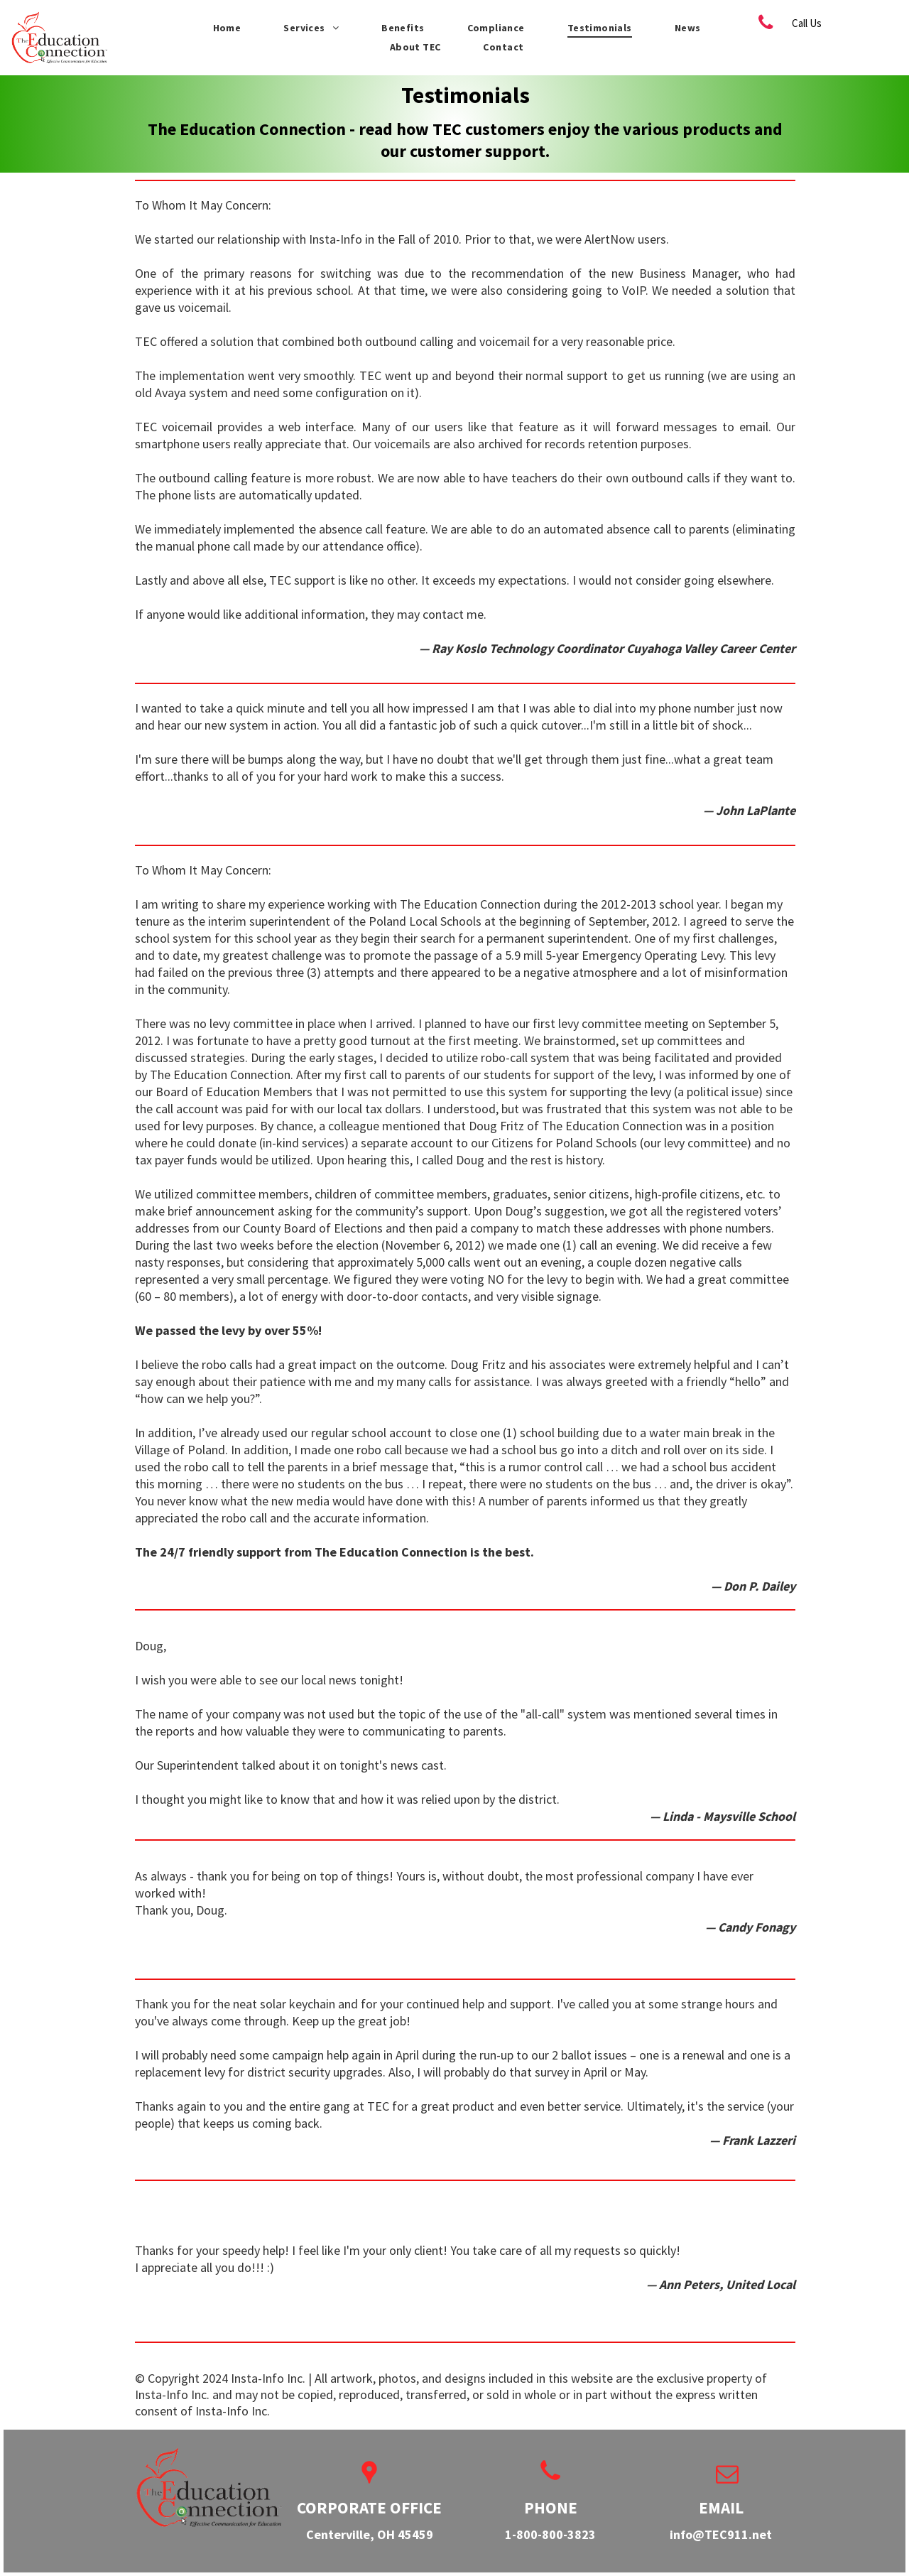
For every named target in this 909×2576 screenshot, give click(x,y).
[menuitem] (227, 28)
